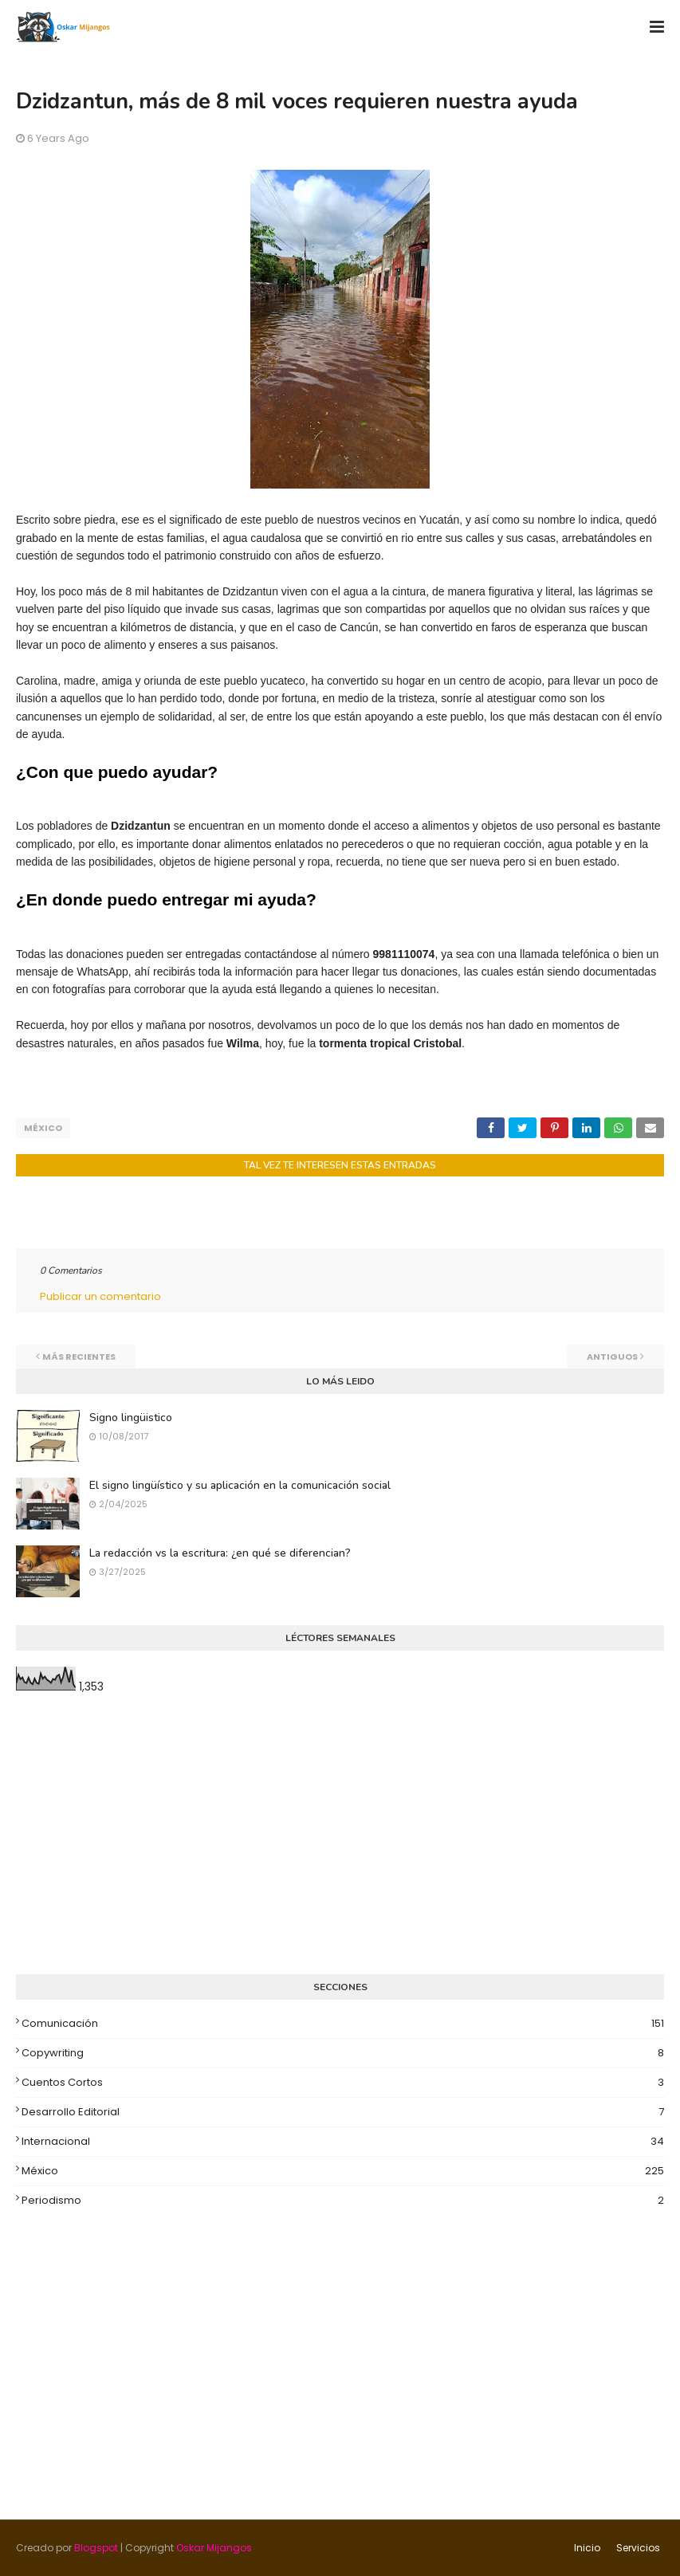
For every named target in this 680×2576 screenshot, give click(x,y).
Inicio (587, 2547)
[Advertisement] (340, 1834)
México (43, 1127)
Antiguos (612, 1356)
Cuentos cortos (343, 2083)
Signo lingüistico (130, 1417)
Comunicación (343, 2024)
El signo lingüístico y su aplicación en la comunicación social (240, 1485)
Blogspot (96, 2547)
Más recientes (79, 1356)
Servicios (638, 2547)
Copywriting (343, 2053)
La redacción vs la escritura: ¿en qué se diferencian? (220, 1553)
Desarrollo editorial (343, 2112)
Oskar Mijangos (214, 2547)
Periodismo (343, 2201)
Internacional (343, 2142)
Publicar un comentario (100, 1296)
